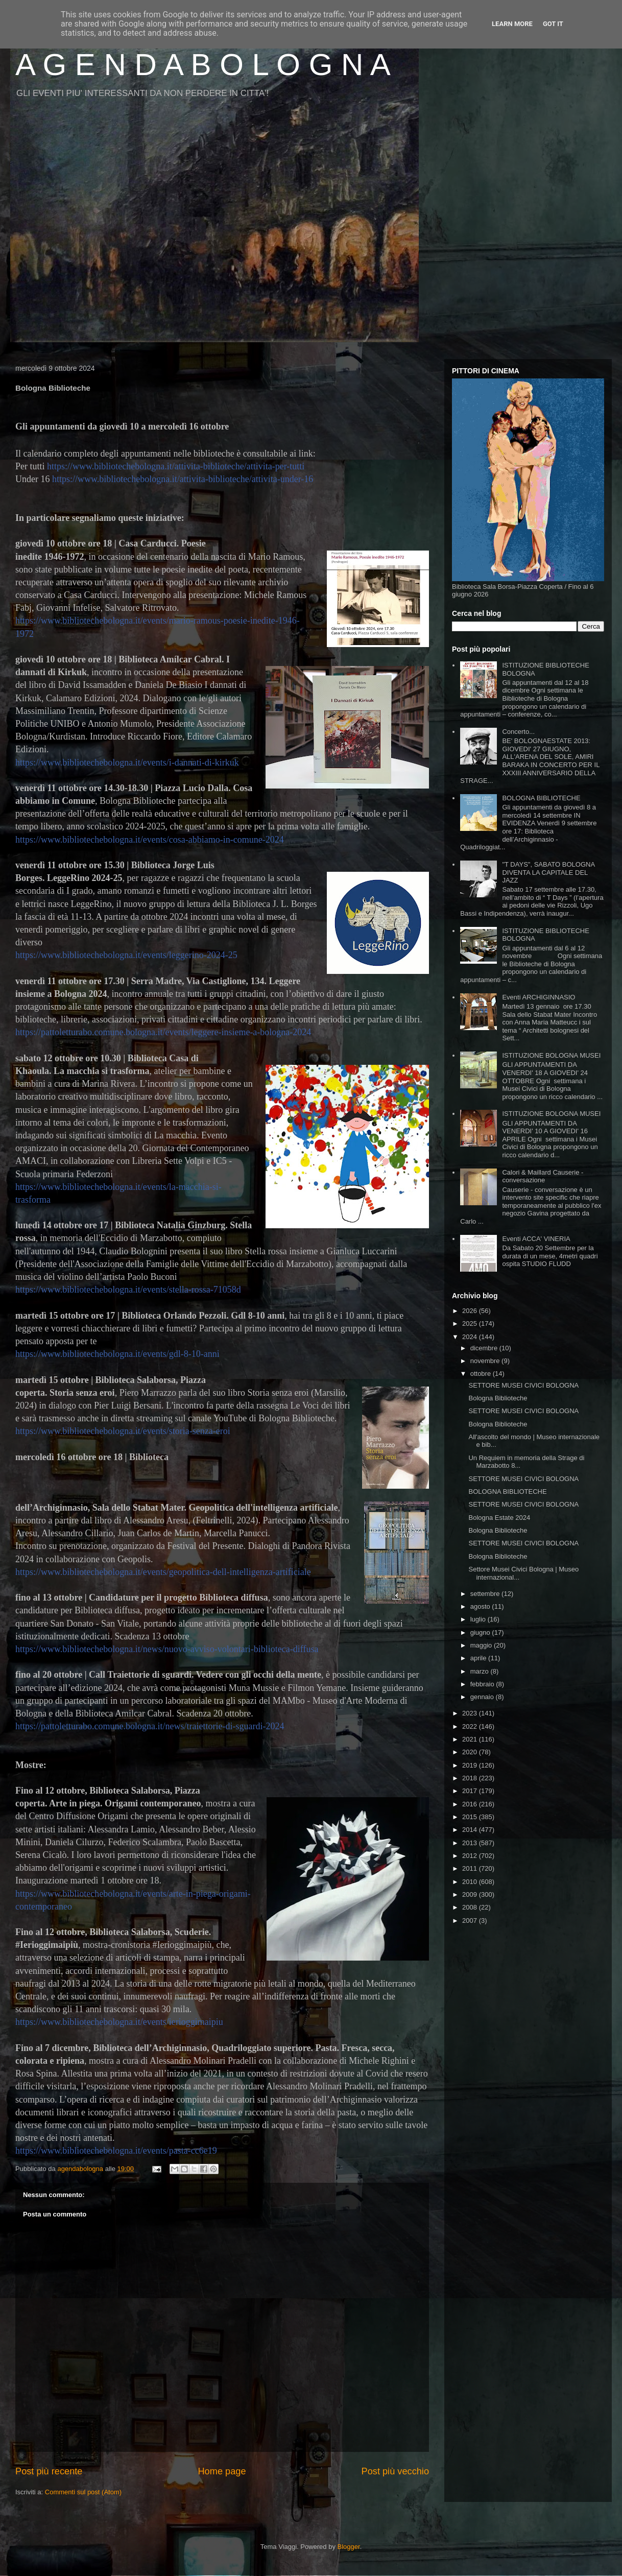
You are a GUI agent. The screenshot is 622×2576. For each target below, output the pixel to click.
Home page (222, 2471)
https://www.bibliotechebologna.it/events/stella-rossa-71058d (128, 1289)
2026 (470, 1311)
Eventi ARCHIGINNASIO (538, 997)
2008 (470, 1907)
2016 (470, 1804)
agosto (481, 1606)
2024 (470, 1337)
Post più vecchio (395, 2471)
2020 (470, 1752)
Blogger (349, 2546)
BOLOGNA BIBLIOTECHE (541, 798)
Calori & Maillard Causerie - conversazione (542, 1176)
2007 (470, 1920)
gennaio (483, 1697)
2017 (470, 1791)
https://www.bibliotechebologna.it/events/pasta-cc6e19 (116, 2150)
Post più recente (48, 2471)
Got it (553, 24)
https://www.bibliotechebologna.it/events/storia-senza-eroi (122, 1431)
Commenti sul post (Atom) (83, 2492)
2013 (470, 1843)
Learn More (512, 24)
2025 (470, 1323)
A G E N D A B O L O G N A (203, 64)
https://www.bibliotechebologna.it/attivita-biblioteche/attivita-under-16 (182, 479)
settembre (485, 1593)
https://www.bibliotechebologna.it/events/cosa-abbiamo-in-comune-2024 (149, 839)
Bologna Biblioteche (497, 1398)
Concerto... (518, 731)
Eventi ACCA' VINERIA (536, 1239)
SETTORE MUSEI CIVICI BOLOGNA (523, 1385)
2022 (470, 1726)
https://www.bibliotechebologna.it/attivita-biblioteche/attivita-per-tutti (175, 466)
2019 (470, 1765)
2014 (470, 1829)
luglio (479, 1619)
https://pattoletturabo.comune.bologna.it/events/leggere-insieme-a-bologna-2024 (163, 1032)
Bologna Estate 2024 (499, 1517)
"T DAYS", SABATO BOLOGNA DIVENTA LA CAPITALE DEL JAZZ (548, 872)
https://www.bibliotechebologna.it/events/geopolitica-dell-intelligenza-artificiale (163, 1572)
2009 (470, 1894)
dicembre (484, 1348)
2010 (470, 1882)
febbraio (483, 1684)
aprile (479, 1658)
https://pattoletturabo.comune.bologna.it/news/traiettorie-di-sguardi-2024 (149, 1726)
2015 (470, 1817)
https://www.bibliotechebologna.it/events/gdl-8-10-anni (117, 1354)
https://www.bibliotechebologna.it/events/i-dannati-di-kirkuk (127, 762)
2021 (470, 1739)
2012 (470, 1855)
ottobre (481, 1373)
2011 (470, 1868)
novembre (485, 1361)
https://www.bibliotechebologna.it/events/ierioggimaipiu (119, 2022)
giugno (481, 1632)
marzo (480, 1671)
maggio (482, 1645)
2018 (470, 1778)
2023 (470, 1713)
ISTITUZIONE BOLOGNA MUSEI (551, 1055)
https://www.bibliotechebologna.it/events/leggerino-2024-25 (126, 955)
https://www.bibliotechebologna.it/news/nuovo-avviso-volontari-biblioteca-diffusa (166, 1649)
